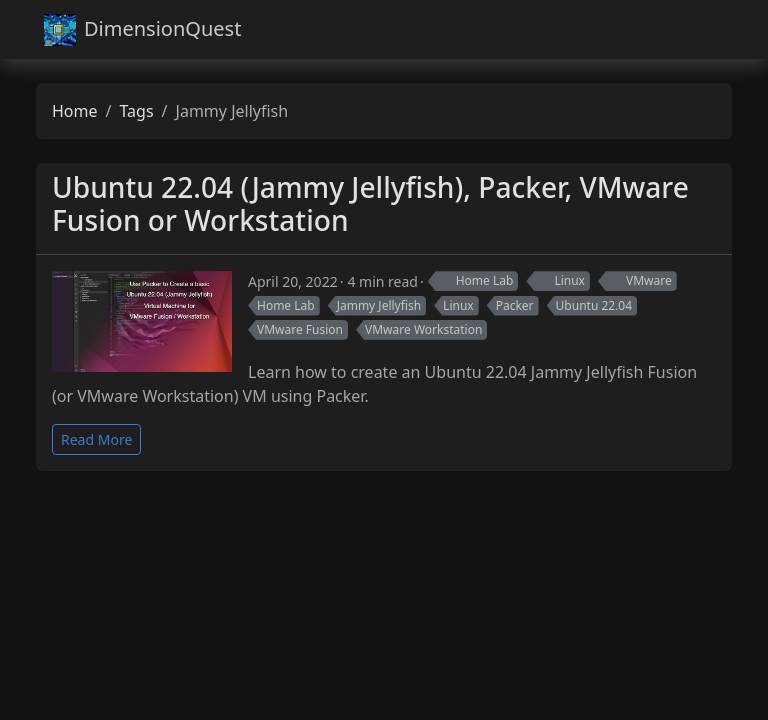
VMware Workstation (423, 329)
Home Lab (475, 280)
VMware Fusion (300, 329)
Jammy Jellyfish (379, 305)
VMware (639, 280)
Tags (136, 111)
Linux (560, 280)
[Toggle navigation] (707, 29)
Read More (96, 439)
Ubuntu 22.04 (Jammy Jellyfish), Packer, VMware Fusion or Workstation (370, 204)
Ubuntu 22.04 (594, 305)
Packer (515, 305)
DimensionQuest (142, 29)
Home (75, 111)
